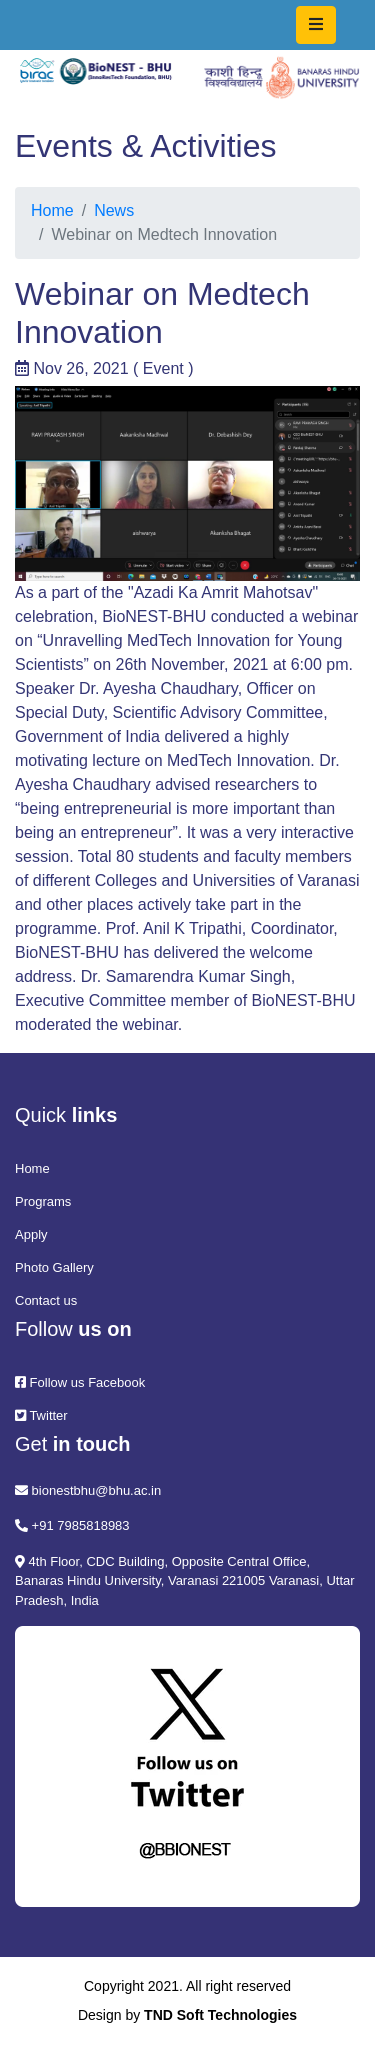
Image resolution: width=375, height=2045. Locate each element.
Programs (43, 1201)
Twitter (41, 1415)
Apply (31, 1234)
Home (52, 210)
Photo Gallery (54, 1267)
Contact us (46, 1300)
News (114, 210)
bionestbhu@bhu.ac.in (88, 1490)
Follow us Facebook (80, 1382)
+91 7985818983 (72, 1525)
